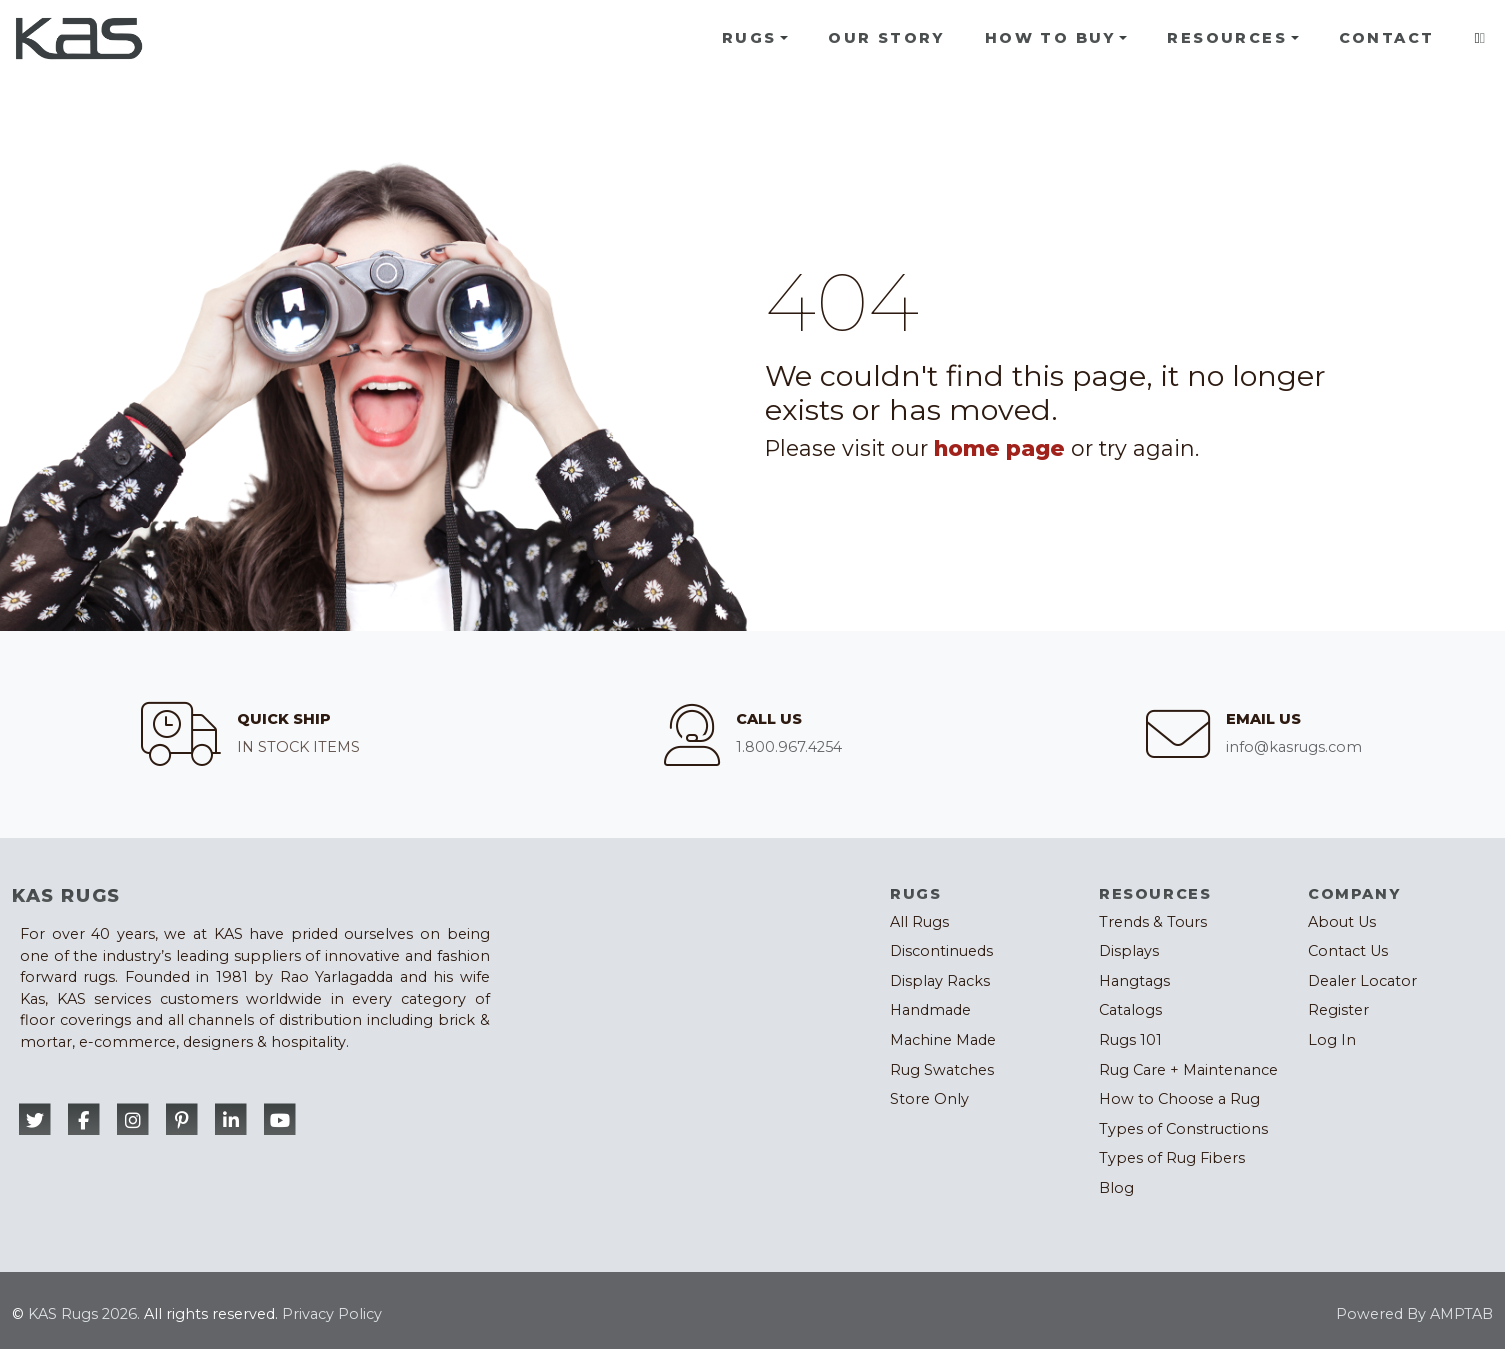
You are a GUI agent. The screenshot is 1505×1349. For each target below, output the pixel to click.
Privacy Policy (332, 1314)
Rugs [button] (749, 38)
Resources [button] (1227, 38)
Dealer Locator (1362, 981)
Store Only (929, 1099)
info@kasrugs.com (1294, 747)
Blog (1116, 1188)
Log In (1332, 1040)
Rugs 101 (1130, 1040)
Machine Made (943, 1040)
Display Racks (940, 981)
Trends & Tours (1153, 922)
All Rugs (919, 922)
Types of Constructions (1183, 1129)
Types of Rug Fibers (1172, 1158)
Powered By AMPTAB (1414, 1314)
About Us (1342, 922)
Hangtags (1134, 981)
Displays (1129, 951)
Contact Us (1348, 951)
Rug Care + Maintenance (1188, 1070)
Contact (1387, 38)
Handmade (930, 1010)
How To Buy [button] (1050, 38)
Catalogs (1130, 1010)
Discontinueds (941, 951)
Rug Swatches (942, 1070)
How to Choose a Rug (1179, 1099)
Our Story (886, 38)
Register (1338, 1010)
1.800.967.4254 (789, 747)
